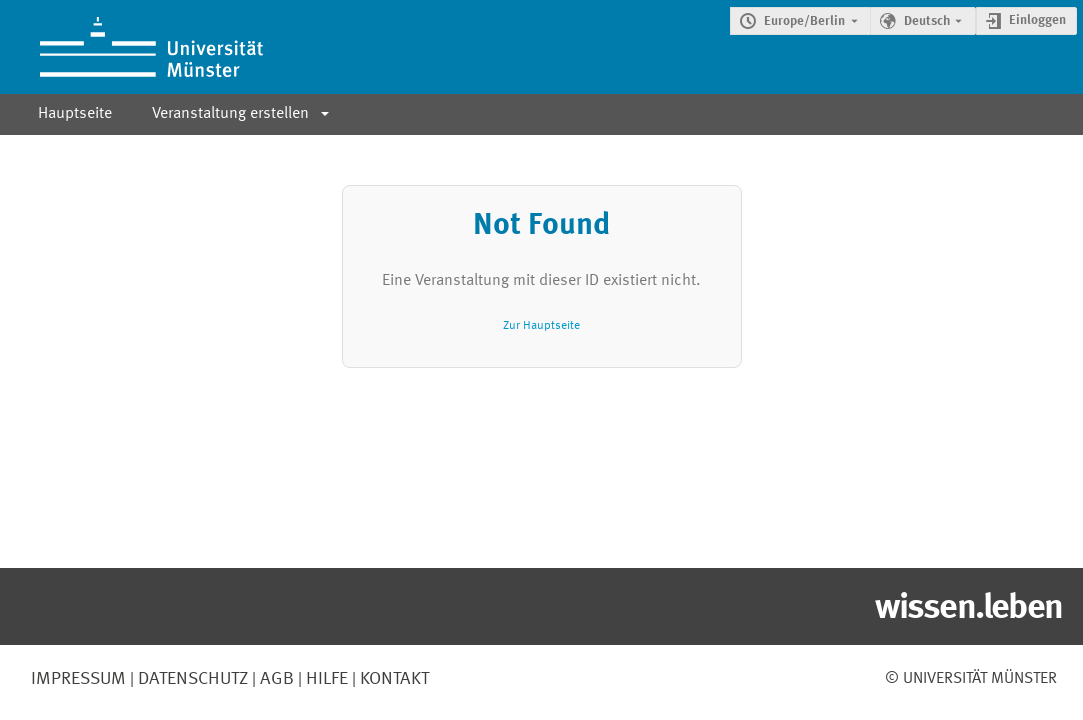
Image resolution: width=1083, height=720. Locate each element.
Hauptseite (75, 114)
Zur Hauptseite (541, 325)
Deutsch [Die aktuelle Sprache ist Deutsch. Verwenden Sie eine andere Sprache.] (927, 21)
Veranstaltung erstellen (230, 114)
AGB (275, 679)
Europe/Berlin (804, 21)
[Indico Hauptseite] (131, 47)
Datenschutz (191, 679)
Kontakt (394, 679)
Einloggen (1037, 20)
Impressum (78, 679)
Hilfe (325, 679)
